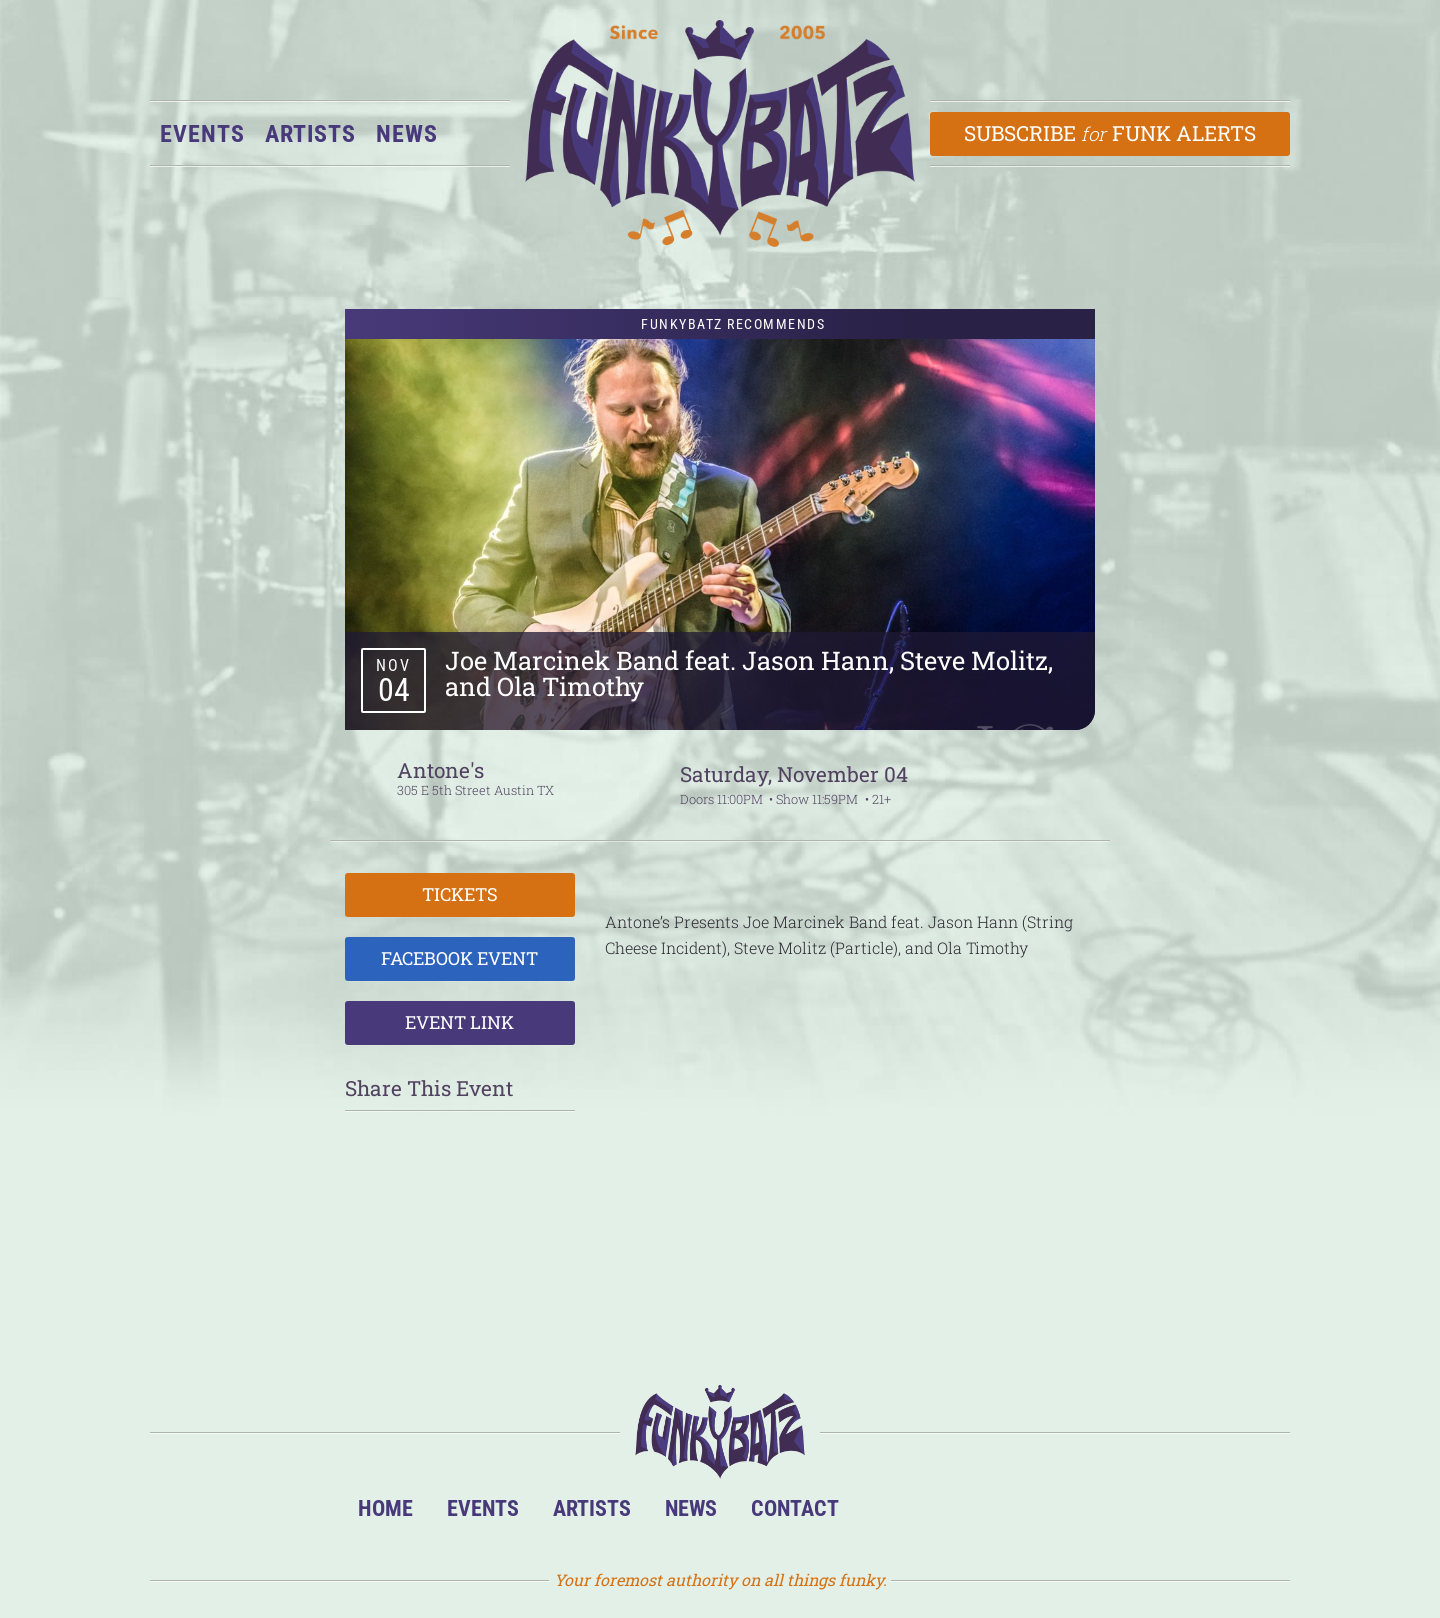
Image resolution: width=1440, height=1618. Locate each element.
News (407, 134)
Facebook (947, 1513)
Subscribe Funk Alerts (1110, 133)
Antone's (440, 770)
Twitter (1008, 1513)
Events (202, 134)
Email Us (1069, 1513)
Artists (310, 134)
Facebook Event (459, 958)
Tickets (460, 894)
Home (385, 1508)
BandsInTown (886, 1513)
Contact (795, 1508)
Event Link (459, 1022)
